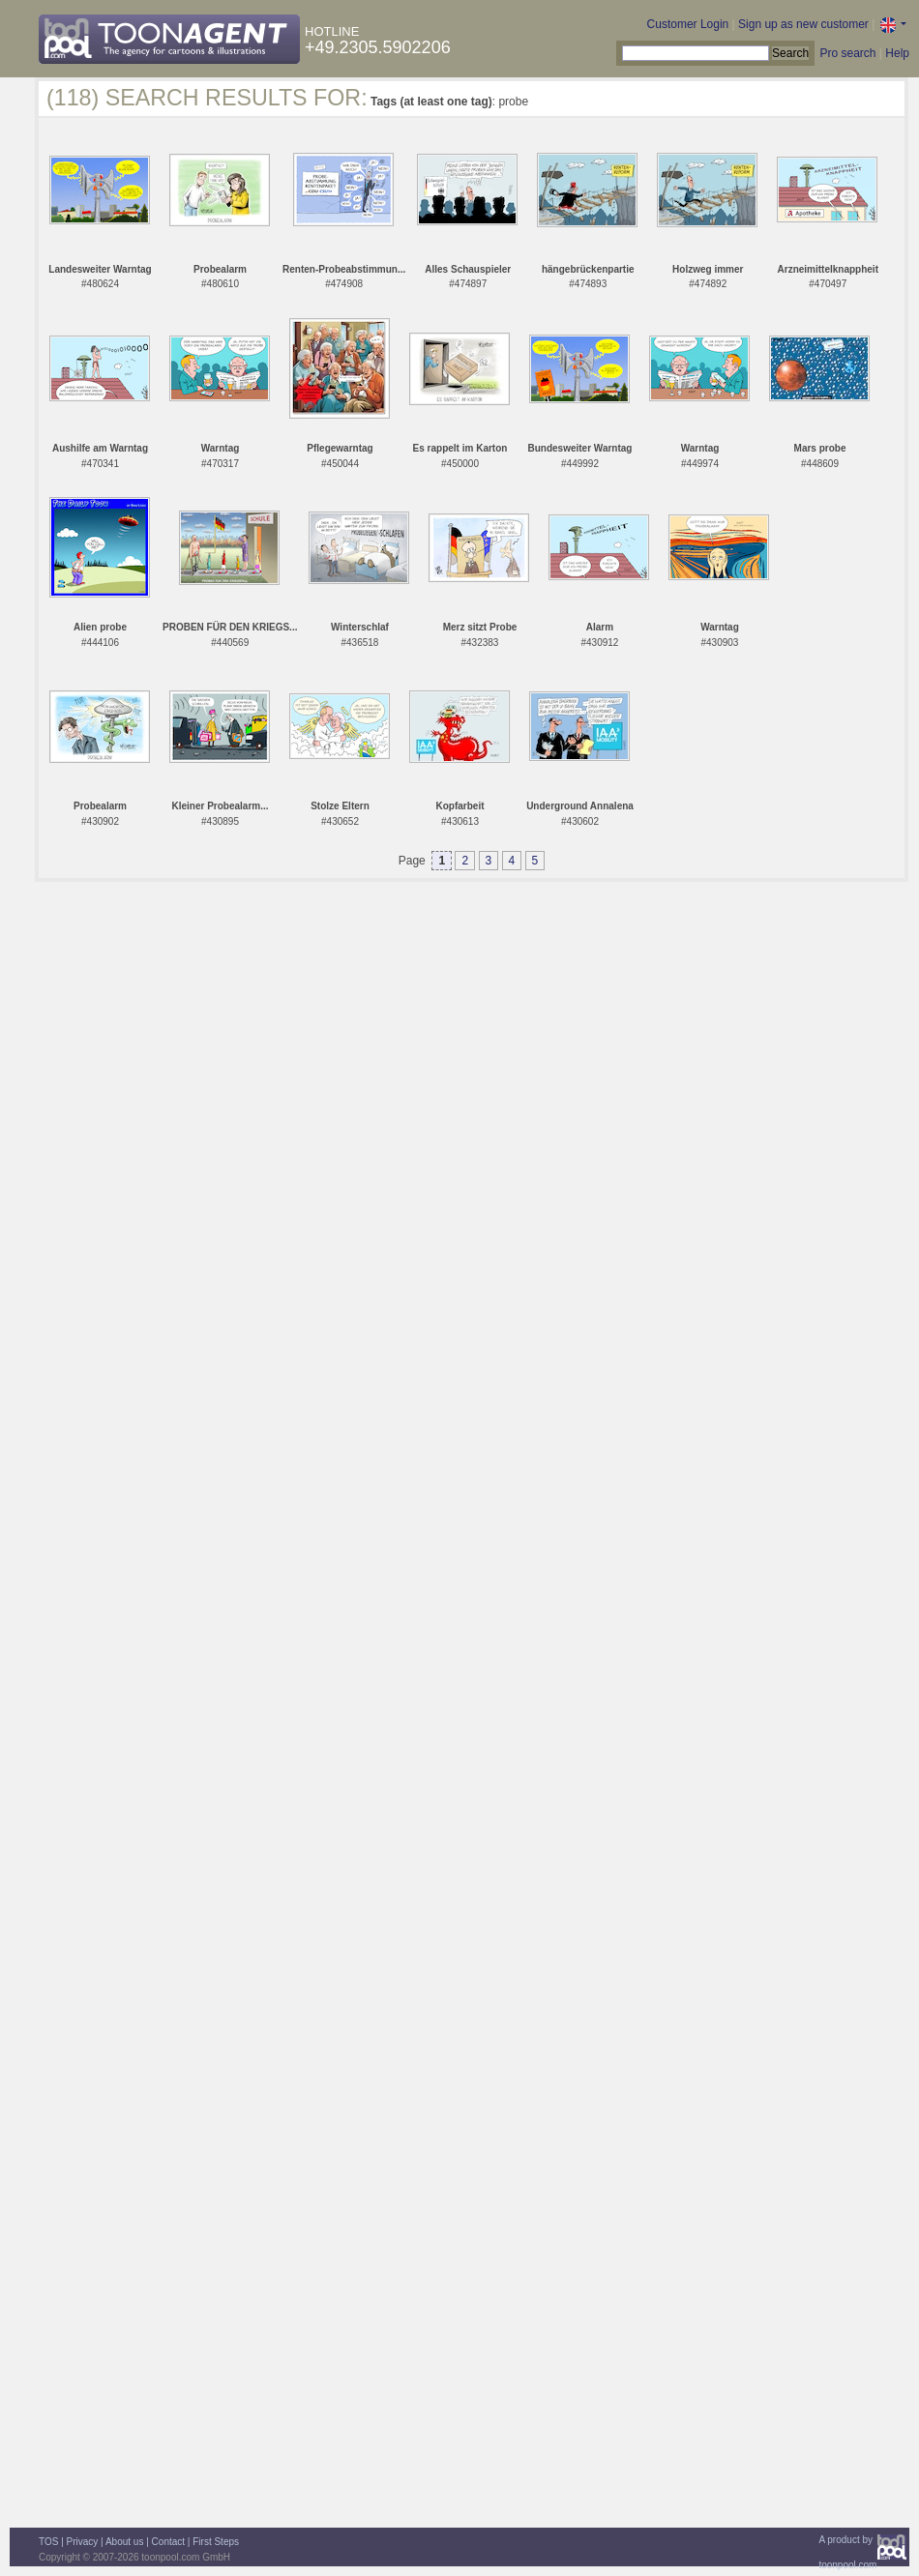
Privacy (83, 2541)
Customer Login (688, 24)
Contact (168, 2541)
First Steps (216, 2541)
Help (897, 53)
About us (124, 2541)
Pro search (847, 53)
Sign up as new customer (803, 24)
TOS (48, 2541)
